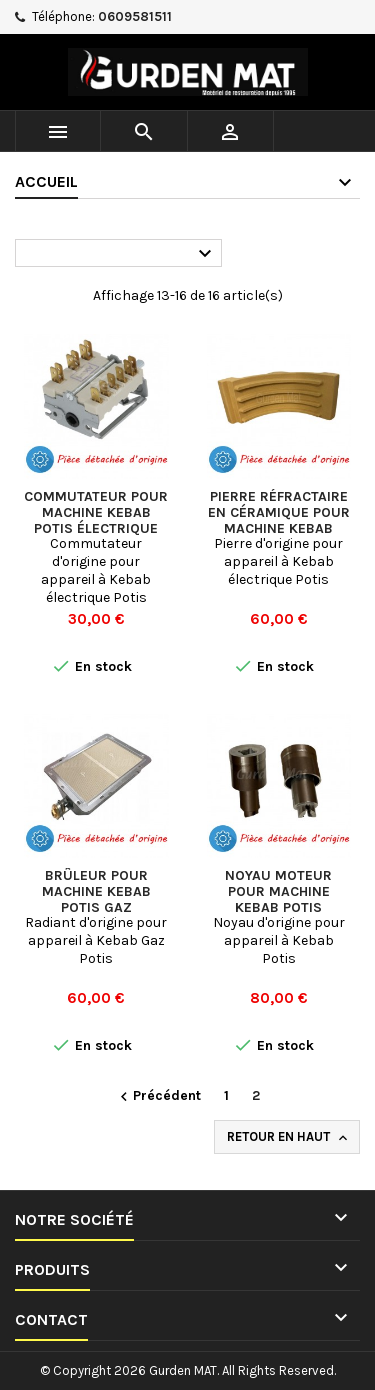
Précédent (158, 1096)
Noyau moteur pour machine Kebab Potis (278, 891)
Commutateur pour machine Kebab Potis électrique (96, 512)
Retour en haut (289, 1137)
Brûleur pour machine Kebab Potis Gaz (96, 891)
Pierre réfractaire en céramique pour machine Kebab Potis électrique (279, 520)
